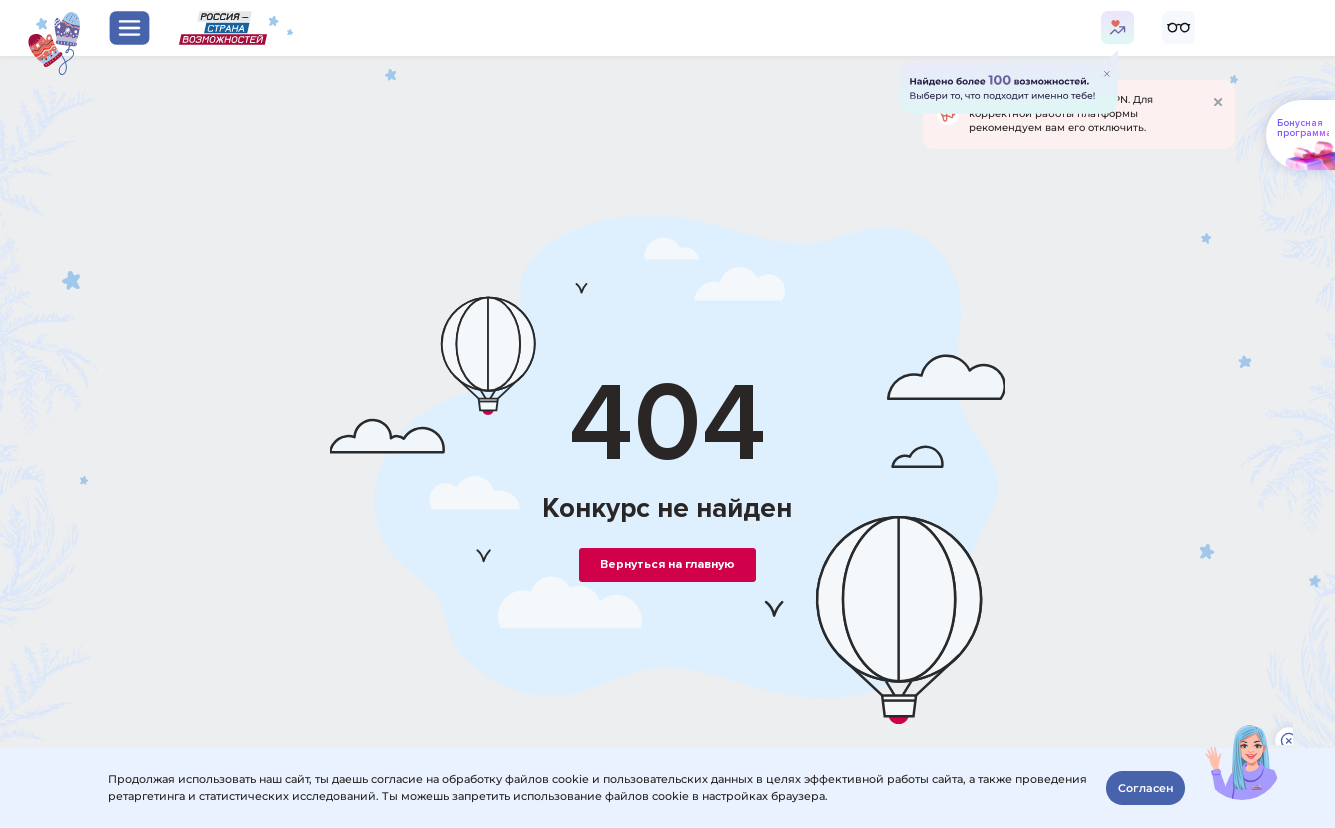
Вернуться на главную (667, 564)
